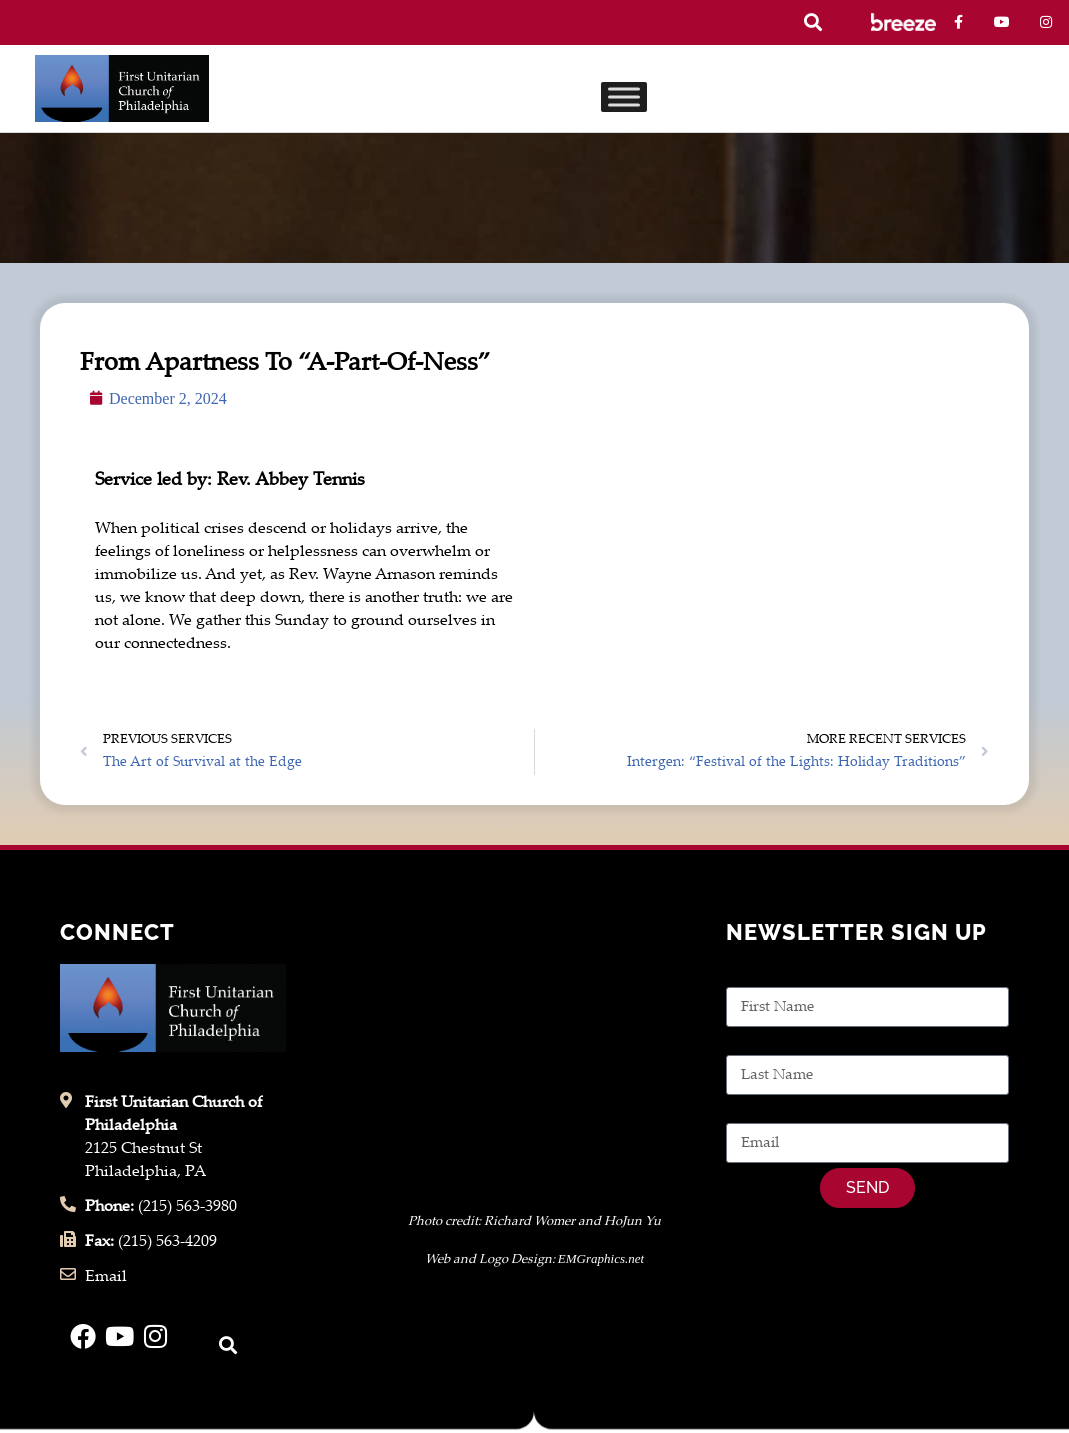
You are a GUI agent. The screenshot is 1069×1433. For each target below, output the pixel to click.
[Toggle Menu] (624, 96)
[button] (812, 22)
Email (747, 1111)
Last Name (764, 1043)
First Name (765, 975)
